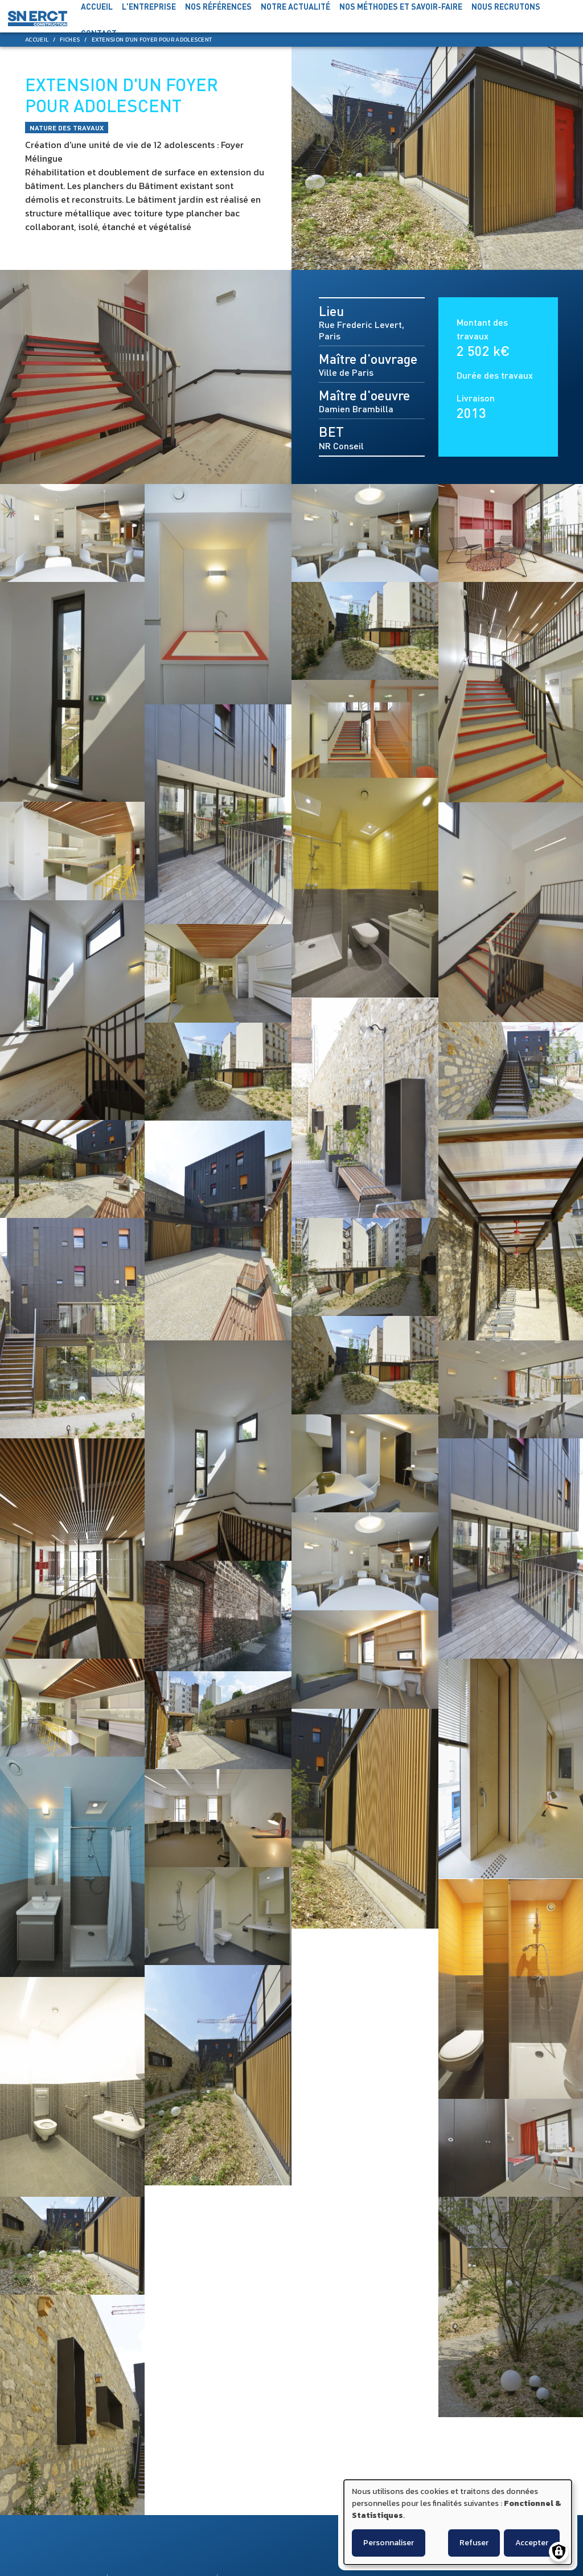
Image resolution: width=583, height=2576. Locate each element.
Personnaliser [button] (388, 2543)
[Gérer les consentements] (559, 2552)
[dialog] (458, 2522)
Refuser (473, 2543)
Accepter (531, 2543)
